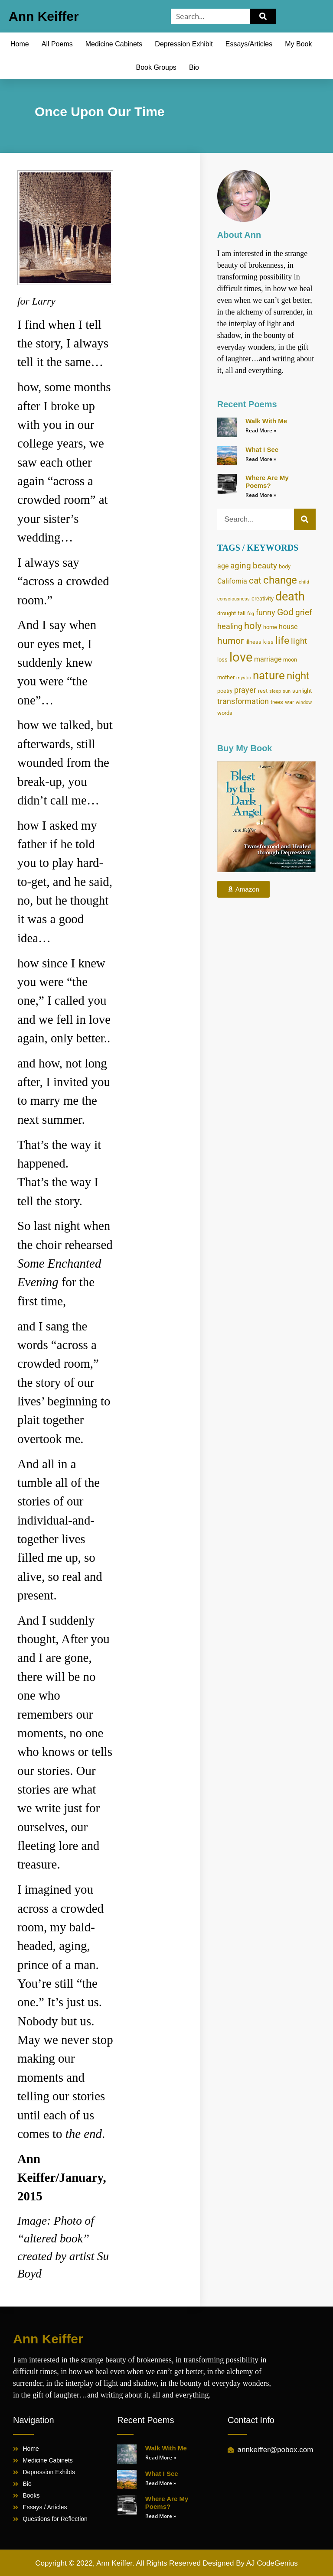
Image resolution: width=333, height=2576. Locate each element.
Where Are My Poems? (266, 481)
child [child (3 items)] (304, 582)
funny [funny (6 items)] (265, 612)
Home (19, 44)
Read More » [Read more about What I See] (260, 459)
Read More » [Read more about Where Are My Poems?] (260, 495)
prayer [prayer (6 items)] (245, 690)
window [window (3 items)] (304, 702)
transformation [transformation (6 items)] (243, 701)
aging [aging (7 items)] (240, 566)
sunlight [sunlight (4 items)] (302, 690)
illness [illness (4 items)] (253, 641)
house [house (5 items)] (288, 627)
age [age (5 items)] (223, 566)
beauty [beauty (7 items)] (265, 566)
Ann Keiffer (44, 16)
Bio (194, 67)
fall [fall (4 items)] (241, 613)
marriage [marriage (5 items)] (267, 659)
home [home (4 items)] (270, 626)
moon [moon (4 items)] (290, 659)
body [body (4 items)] (285, 566)
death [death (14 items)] (290, 596)
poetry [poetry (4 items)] (224, 690)
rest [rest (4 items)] (263, 690)
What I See (261, 449)
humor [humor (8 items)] (230, 641)
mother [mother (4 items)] (226, 677)
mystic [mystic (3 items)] (243, 678)
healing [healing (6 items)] (229, 626)
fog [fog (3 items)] (250, 613)
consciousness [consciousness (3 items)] (233, 599)
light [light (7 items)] (299, 641)
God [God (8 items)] (285, 612)
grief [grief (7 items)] (303, 612)
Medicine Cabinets (114, 44)
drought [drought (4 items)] (226, 613)
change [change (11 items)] (280, 580)
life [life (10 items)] (282, 640)
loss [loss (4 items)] (222, 659)
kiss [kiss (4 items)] (268, 641)
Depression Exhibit (183, 44)
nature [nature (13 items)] (269, 675)
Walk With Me (266, 421)
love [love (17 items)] (240, 657)
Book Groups (156, 67)
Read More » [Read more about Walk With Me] (260, 430)
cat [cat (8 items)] (255, 580)
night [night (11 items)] (298, 676)
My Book (298, 44)
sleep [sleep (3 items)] (275, 691)
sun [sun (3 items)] (287, 691)
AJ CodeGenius (272, 2563)
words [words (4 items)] (224, 712)
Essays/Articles (248, 44)
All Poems (57, 44)
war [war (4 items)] (289, 701)
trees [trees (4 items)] (277, 701)
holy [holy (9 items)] (252, 625)
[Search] (263, 16)
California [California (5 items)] (232, 581)
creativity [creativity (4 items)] (262, 598)
